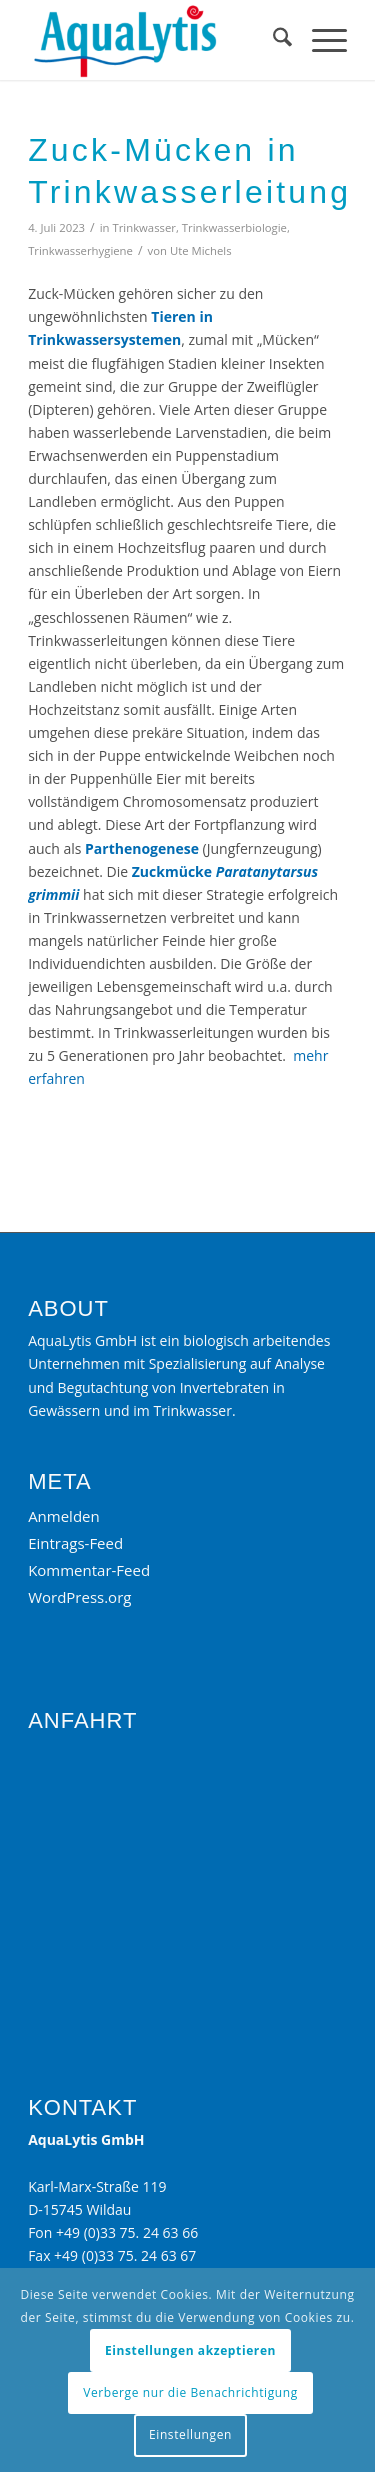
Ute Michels (201, 250)
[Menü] (319, 40)
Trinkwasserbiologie (234, 227)
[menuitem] (272, 40)
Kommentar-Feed (89, 1570)
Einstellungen (190, 2434)
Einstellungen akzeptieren (190, 2350)
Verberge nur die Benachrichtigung (190, 2392)
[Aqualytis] (155, 40)
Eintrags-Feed (75, 1543)
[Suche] (272, 40)
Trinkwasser (144, 227)
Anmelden (64, 1516)
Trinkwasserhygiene (80, 250)
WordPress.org (79, 1597)
